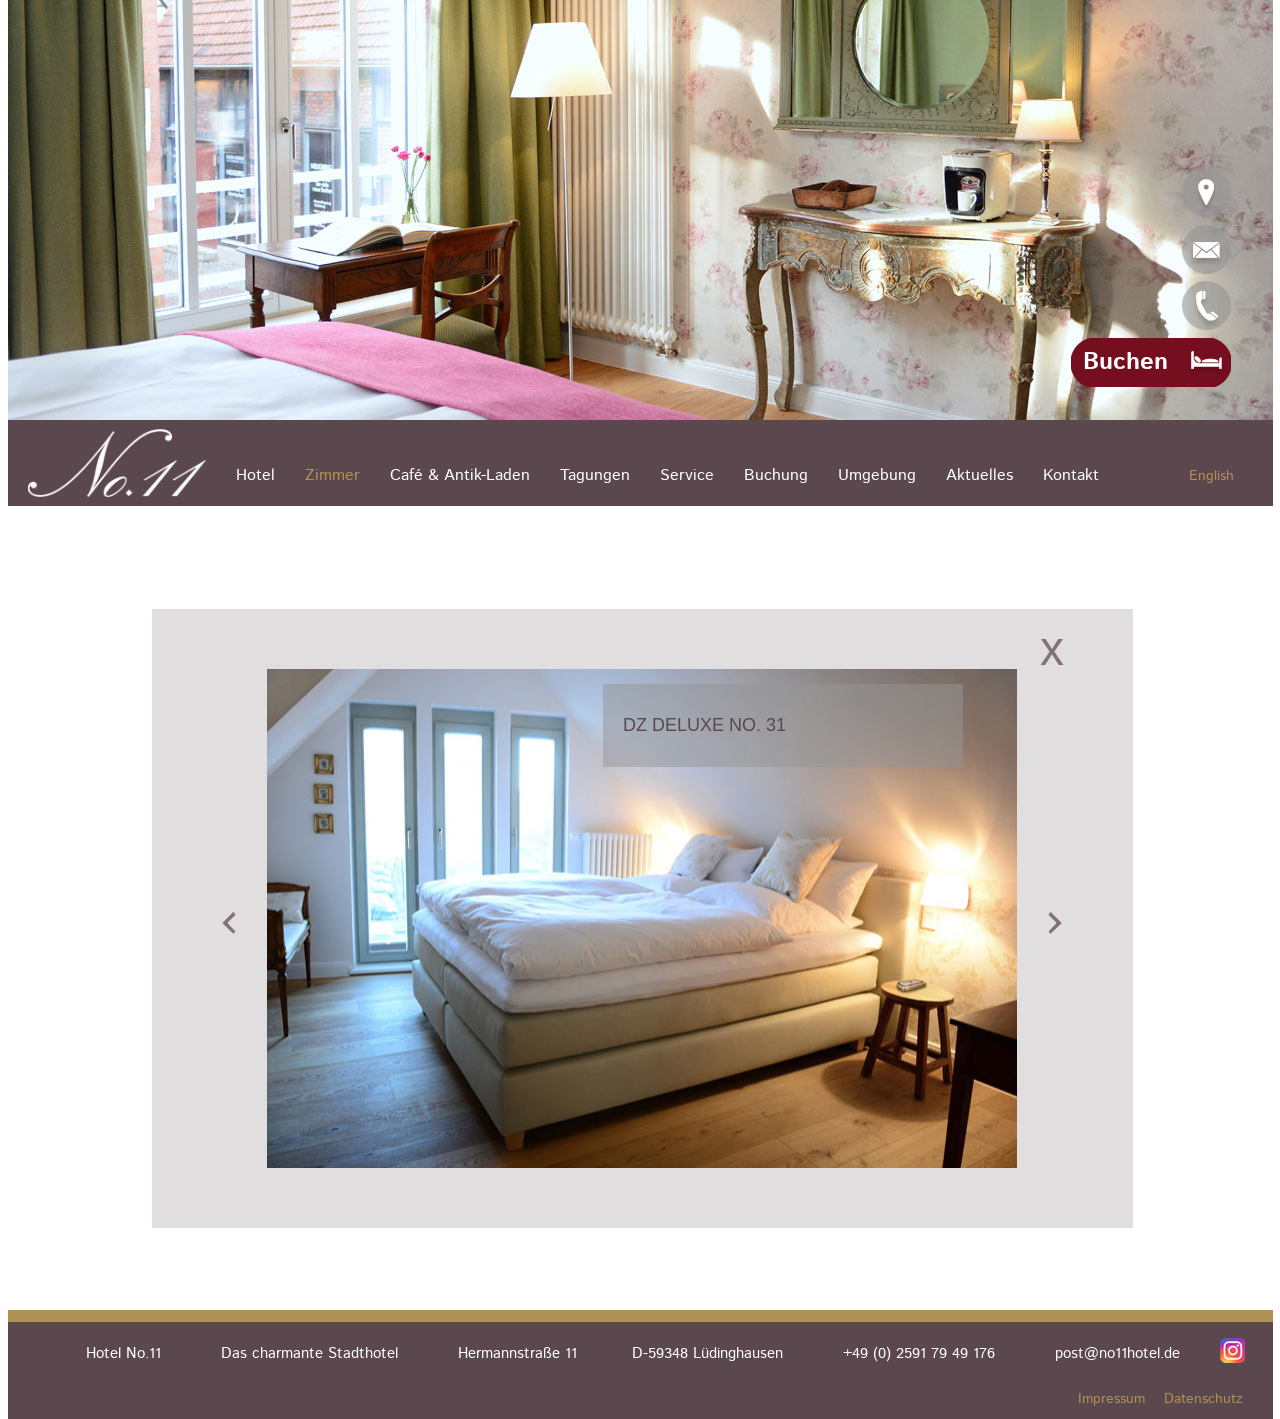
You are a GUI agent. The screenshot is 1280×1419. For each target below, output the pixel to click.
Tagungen (595, 475)
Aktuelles (979, 475)
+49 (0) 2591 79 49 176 (919, 1353)
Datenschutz (1203, 1399)
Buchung (776, 475)
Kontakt (1071, 475)
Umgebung (877, 475)
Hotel (255, 475)
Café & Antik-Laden (460, 475)
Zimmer (332, 475)
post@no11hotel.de (1117, 1353)
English (1211, 476)
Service (687, 475)
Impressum (1111, 1399)
